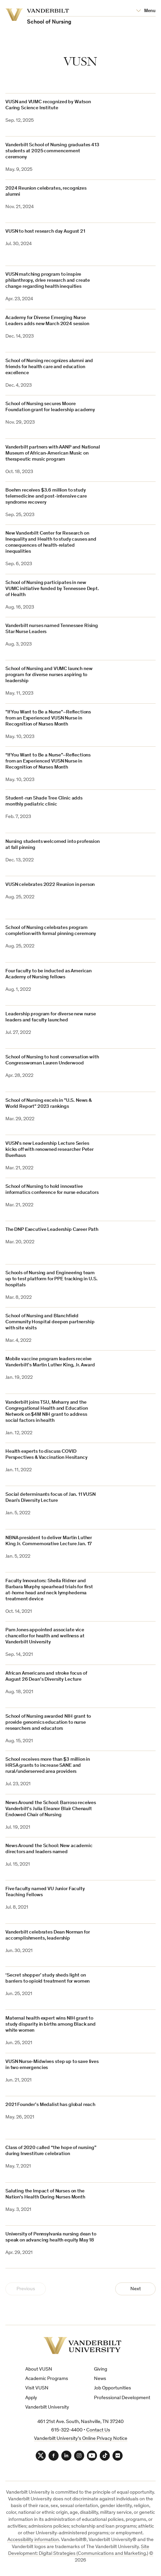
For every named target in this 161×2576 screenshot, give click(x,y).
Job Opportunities (112, 2388)
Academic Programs (46, 2378)
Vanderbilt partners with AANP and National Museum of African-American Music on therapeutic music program (52, 453)
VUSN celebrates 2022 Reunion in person (50, 884)
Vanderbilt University (47, 2407)
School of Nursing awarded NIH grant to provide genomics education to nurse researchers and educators (48, 1722)
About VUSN (38, 2369)
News (100, 2378)
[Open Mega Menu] (146, 11)
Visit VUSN (37, 2388)
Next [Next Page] (135, 2289)
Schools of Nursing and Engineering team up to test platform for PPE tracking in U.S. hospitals (51, 1279)
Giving (100, 2369)
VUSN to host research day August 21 (45, 231)
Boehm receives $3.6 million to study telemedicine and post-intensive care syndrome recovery (46, 496)
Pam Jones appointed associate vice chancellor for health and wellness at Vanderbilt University (44, 1636)
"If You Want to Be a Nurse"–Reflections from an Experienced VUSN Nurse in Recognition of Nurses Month (48, 718)
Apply (31, 2398)
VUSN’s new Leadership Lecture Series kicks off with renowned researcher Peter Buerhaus (49, 1149)
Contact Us (98, 2430)
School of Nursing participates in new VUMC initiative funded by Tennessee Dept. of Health (52, 588)
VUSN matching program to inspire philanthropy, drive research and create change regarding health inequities (47, 280)
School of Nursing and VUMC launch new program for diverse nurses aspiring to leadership (48, 675)
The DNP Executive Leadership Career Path (51, 1229)
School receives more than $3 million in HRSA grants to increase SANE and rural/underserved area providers (47, 1765)
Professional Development (122, 2398)
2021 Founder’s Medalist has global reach (50, 2104)
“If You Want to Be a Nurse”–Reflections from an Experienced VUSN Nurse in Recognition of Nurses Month (48, 761)
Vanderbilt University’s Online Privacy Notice (80, 2438)
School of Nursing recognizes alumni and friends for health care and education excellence (49, 367)
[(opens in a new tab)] (132, 1325)
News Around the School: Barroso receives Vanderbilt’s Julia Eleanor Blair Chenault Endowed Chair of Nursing (50, 1809)
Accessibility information (33, 2539)
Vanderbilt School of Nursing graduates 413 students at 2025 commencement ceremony (52, 151)
